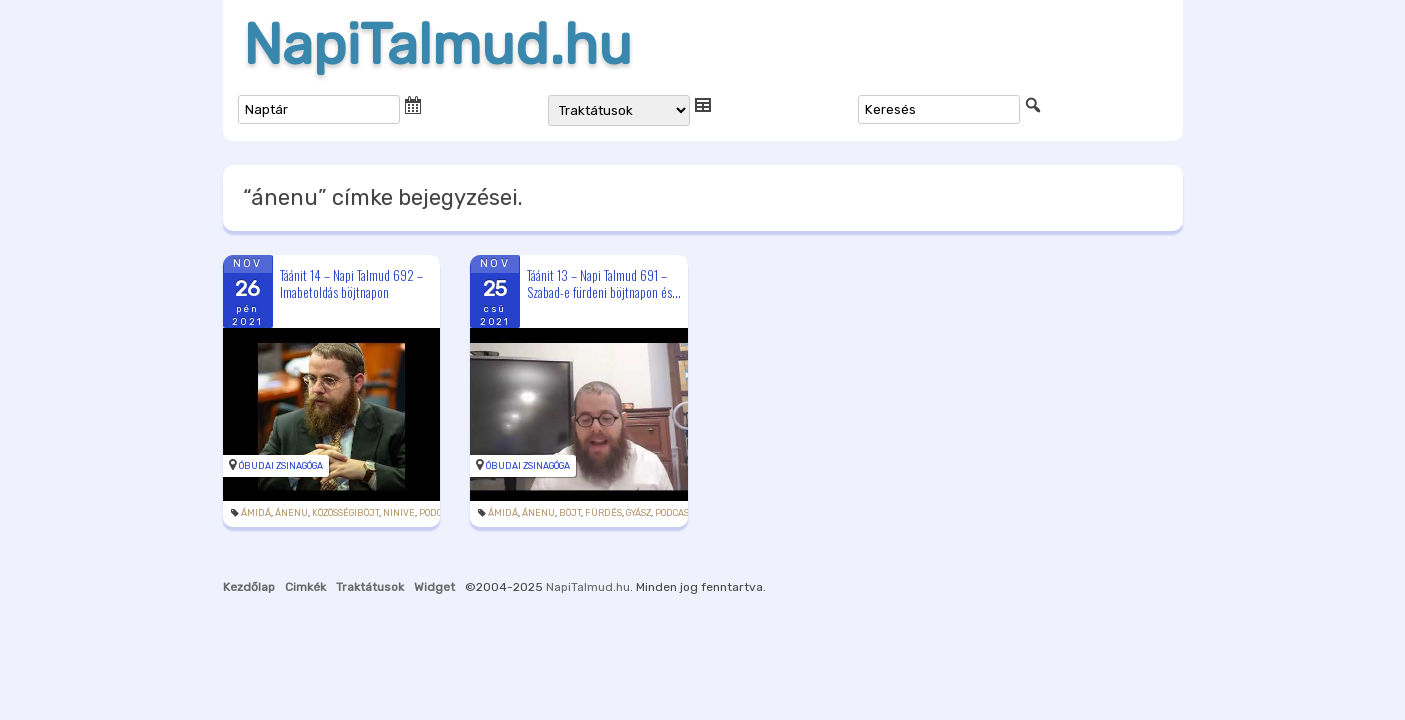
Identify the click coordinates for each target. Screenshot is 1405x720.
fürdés (603, 513)
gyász (638, 513)
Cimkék (305, 587)
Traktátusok (370, 587)
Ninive (399, 513)
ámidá (256, 513)
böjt (570, 513)
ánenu (291, 513)
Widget (434, 587)
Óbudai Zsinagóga (281, 466)
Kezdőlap (249, 587)
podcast (438, 513)
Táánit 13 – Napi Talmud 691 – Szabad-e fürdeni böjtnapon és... (604, 283)
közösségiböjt (345, 513)
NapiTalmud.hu (437, 45)
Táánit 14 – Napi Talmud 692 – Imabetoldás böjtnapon (351, 283)
